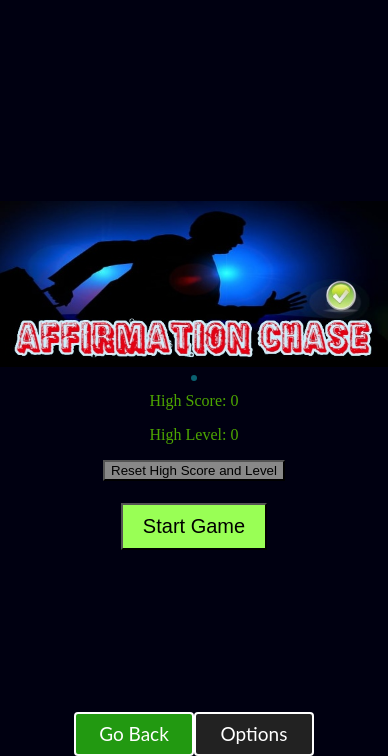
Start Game (194, 526)
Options (254, 733)
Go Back (134, 733)
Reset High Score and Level (194, 470)
